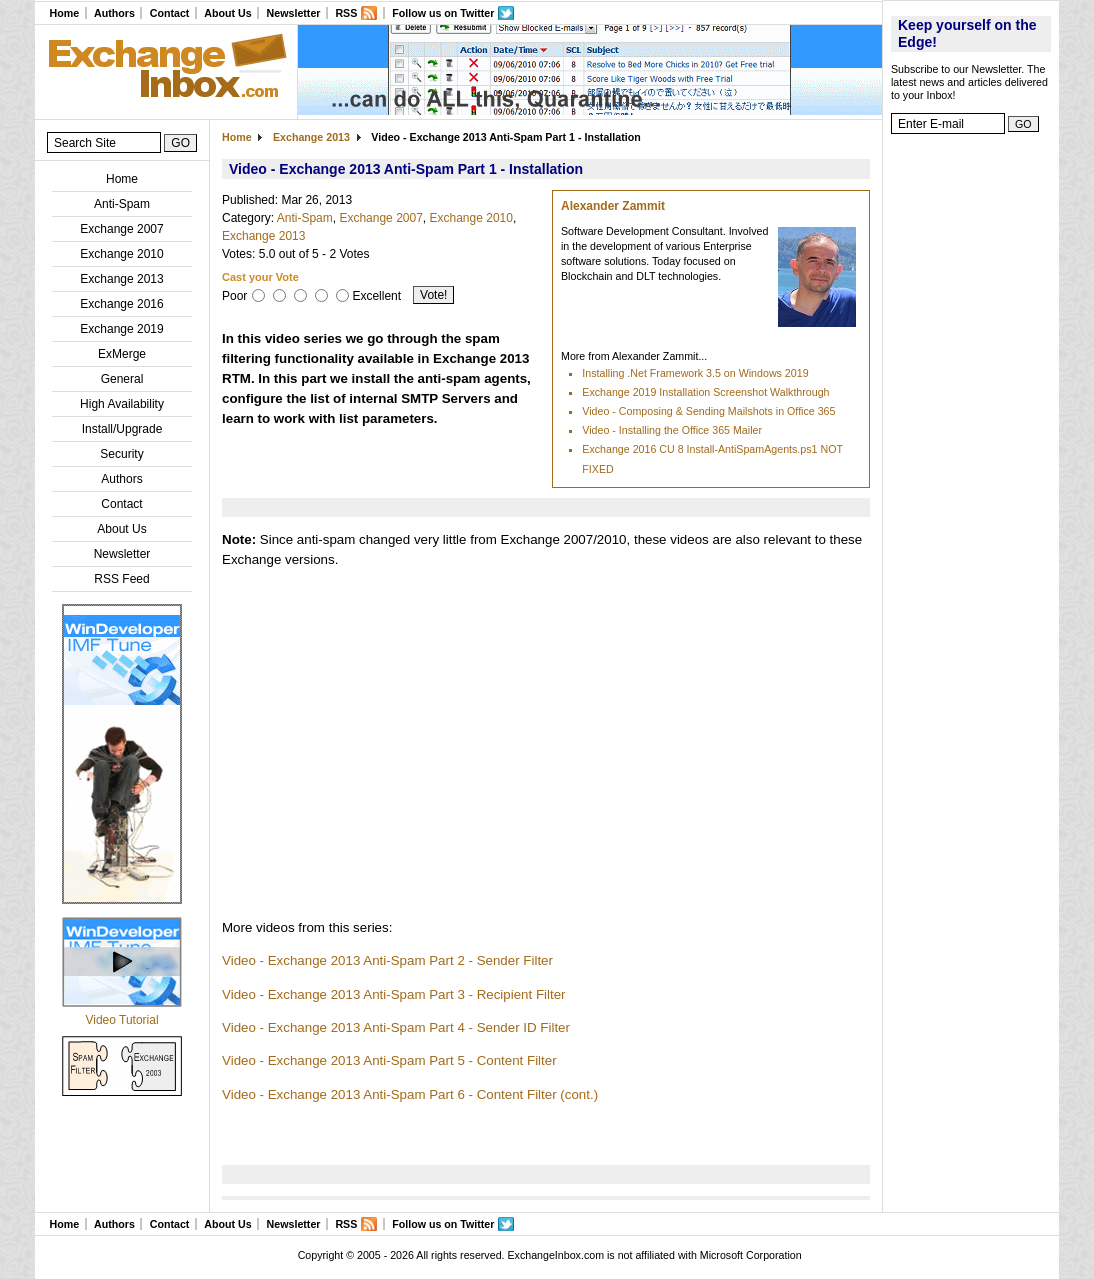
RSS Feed (121, 579)
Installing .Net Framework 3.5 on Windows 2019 (695, 373)
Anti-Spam (122, 204)
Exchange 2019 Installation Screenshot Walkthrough (705, 392)
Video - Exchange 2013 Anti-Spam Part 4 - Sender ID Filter (396, 1027)
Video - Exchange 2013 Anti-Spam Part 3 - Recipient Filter (394, 994)
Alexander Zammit (613, 206)
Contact (170, 13)
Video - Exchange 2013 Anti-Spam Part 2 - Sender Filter (387, 960)
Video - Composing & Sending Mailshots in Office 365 (708, 411)
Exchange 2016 (121, 304)
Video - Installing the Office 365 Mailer (672, 430)
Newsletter (294, 13)
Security (121, 454)
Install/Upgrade (122, 429)
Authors (114, 13)
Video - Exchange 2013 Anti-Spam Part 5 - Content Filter (389, 1060)
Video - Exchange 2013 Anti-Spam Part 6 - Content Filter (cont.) (410, 1094)
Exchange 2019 (121, 329)
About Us (227, 13)
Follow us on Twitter (443, 13)
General (122, 379)
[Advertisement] (971, 445)
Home (64, 13)
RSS (346, 13)
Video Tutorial (121, 1020)
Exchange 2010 (121, 254)
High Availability (122, 404)
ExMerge (122, 354)
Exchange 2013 (121, 279)
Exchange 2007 (121, 229)
